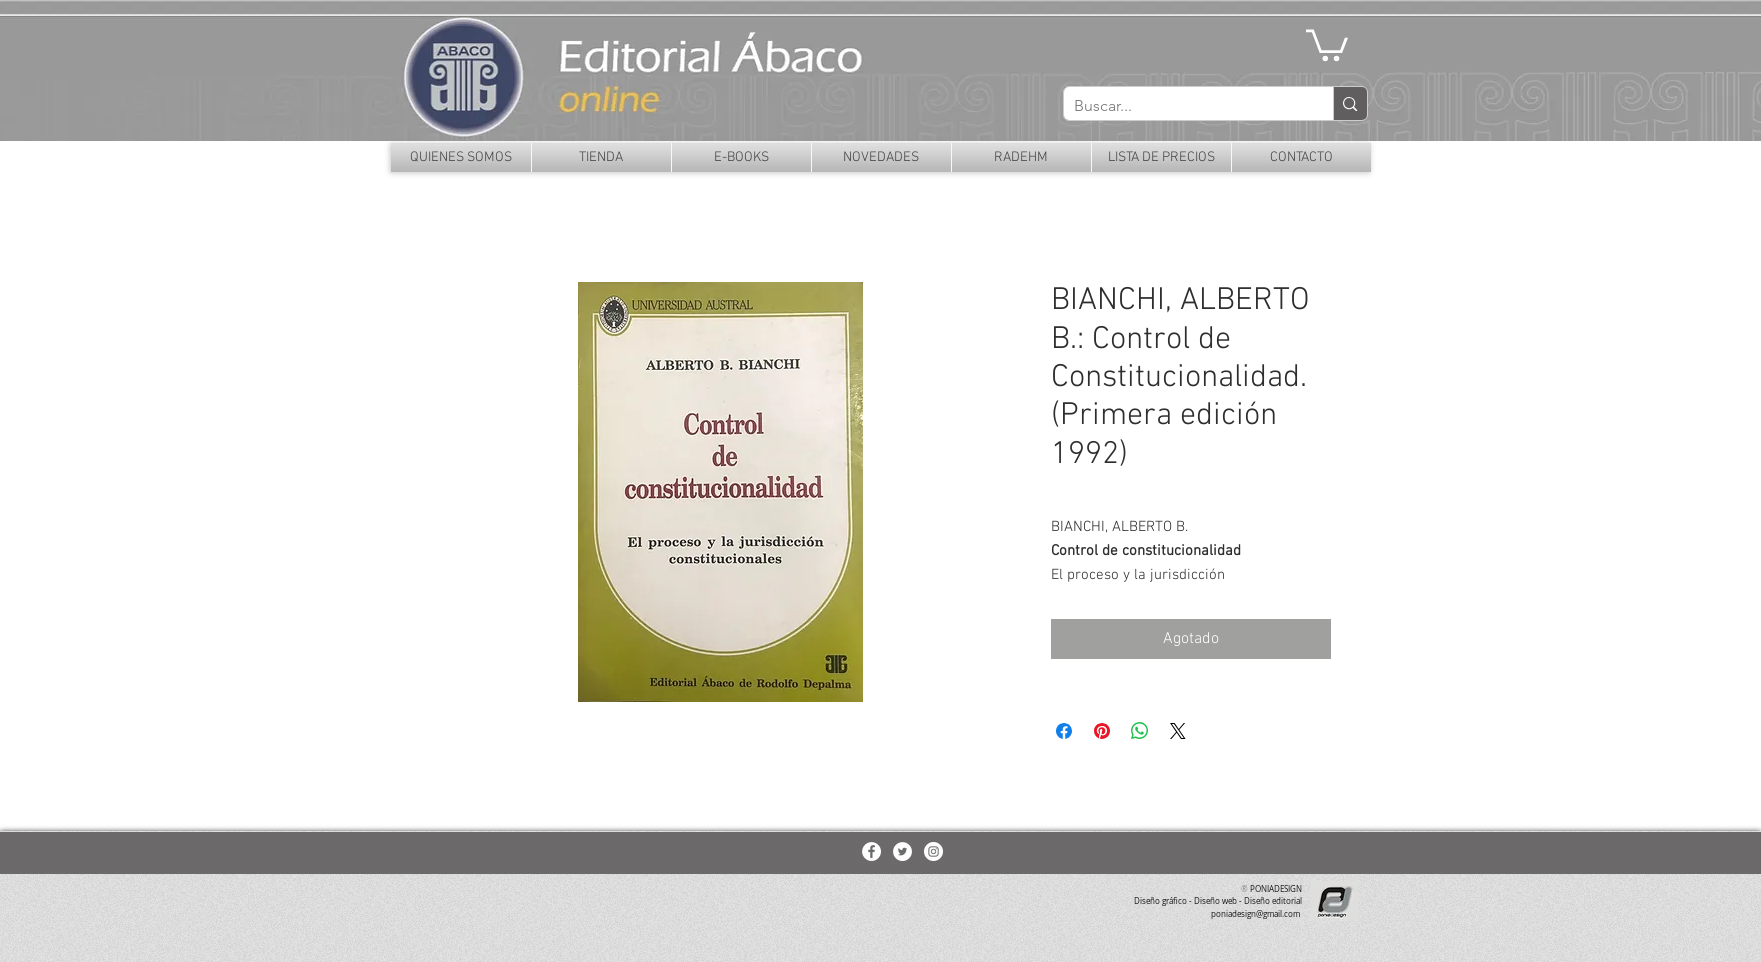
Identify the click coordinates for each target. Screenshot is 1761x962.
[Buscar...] (1183, 106)
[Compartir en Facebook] (1064, 731)
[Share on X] (1178, 731)
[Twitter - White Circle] (902, 851)
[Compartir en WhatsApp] (1140, 731)
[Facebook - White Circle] (871, 851)
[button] (1327, 43)
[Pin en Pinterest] (1102, 731)
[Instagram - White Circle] (933, 851)
